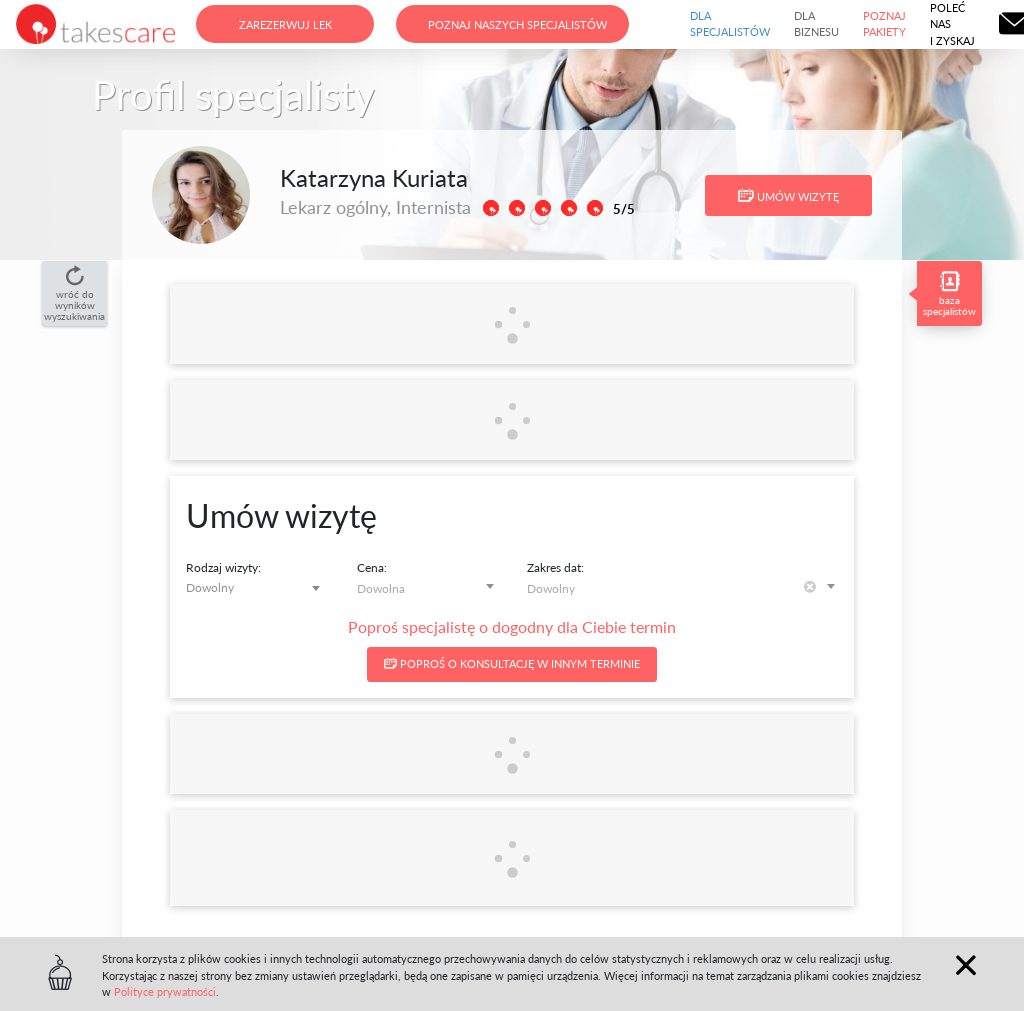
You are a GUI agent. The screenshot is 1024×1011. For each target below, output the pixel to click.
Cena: (372, 567)
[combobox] (256, 587)
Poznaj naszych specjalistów (517, 24)
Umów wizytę (788, 196)
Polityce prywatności (165, 991)
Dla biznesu (816, 24)
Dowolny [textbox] (210, 587)
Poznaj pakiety (884, 24)
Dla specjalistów (730, 24)
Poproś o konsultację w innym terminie (512, 663)
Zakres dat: (555, 567)
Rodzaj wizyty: (223, 567)
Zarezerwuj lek (285, 24)
